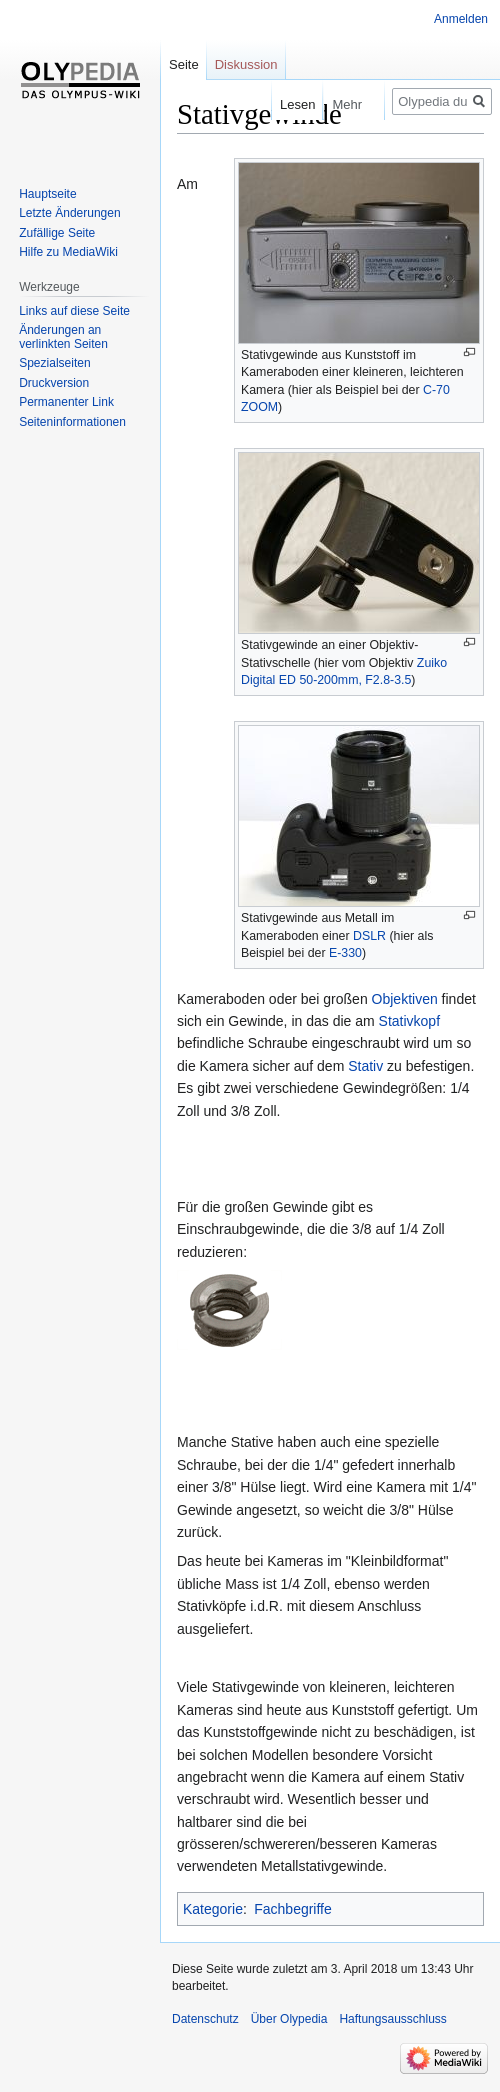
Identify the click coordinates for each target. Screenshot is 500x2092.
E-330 (345, 953)
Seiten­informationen (72, 422)
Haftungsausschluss (392, 2019)
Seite (184, 64)
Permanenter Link (66, 402)
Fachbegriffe (293, 1909)
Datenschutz (205, 2019)
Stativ (365, 1066)
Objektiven (405, 999)
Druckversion (54, 383)
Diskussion (246, 64)
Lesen (284, 104)
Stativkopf (409, 1021)
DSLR (369, 936)
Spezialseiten (54, 363)
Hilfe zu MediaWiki (68, 252)
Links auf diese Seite (74, 311)
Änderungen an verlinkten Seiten (63, 337)
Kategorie (213, 1909)
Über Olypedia (289, 2019)
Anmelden (461, 19)
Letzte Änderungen (69, 213)
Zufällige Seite (57, 233)
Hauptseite (47, 194)
